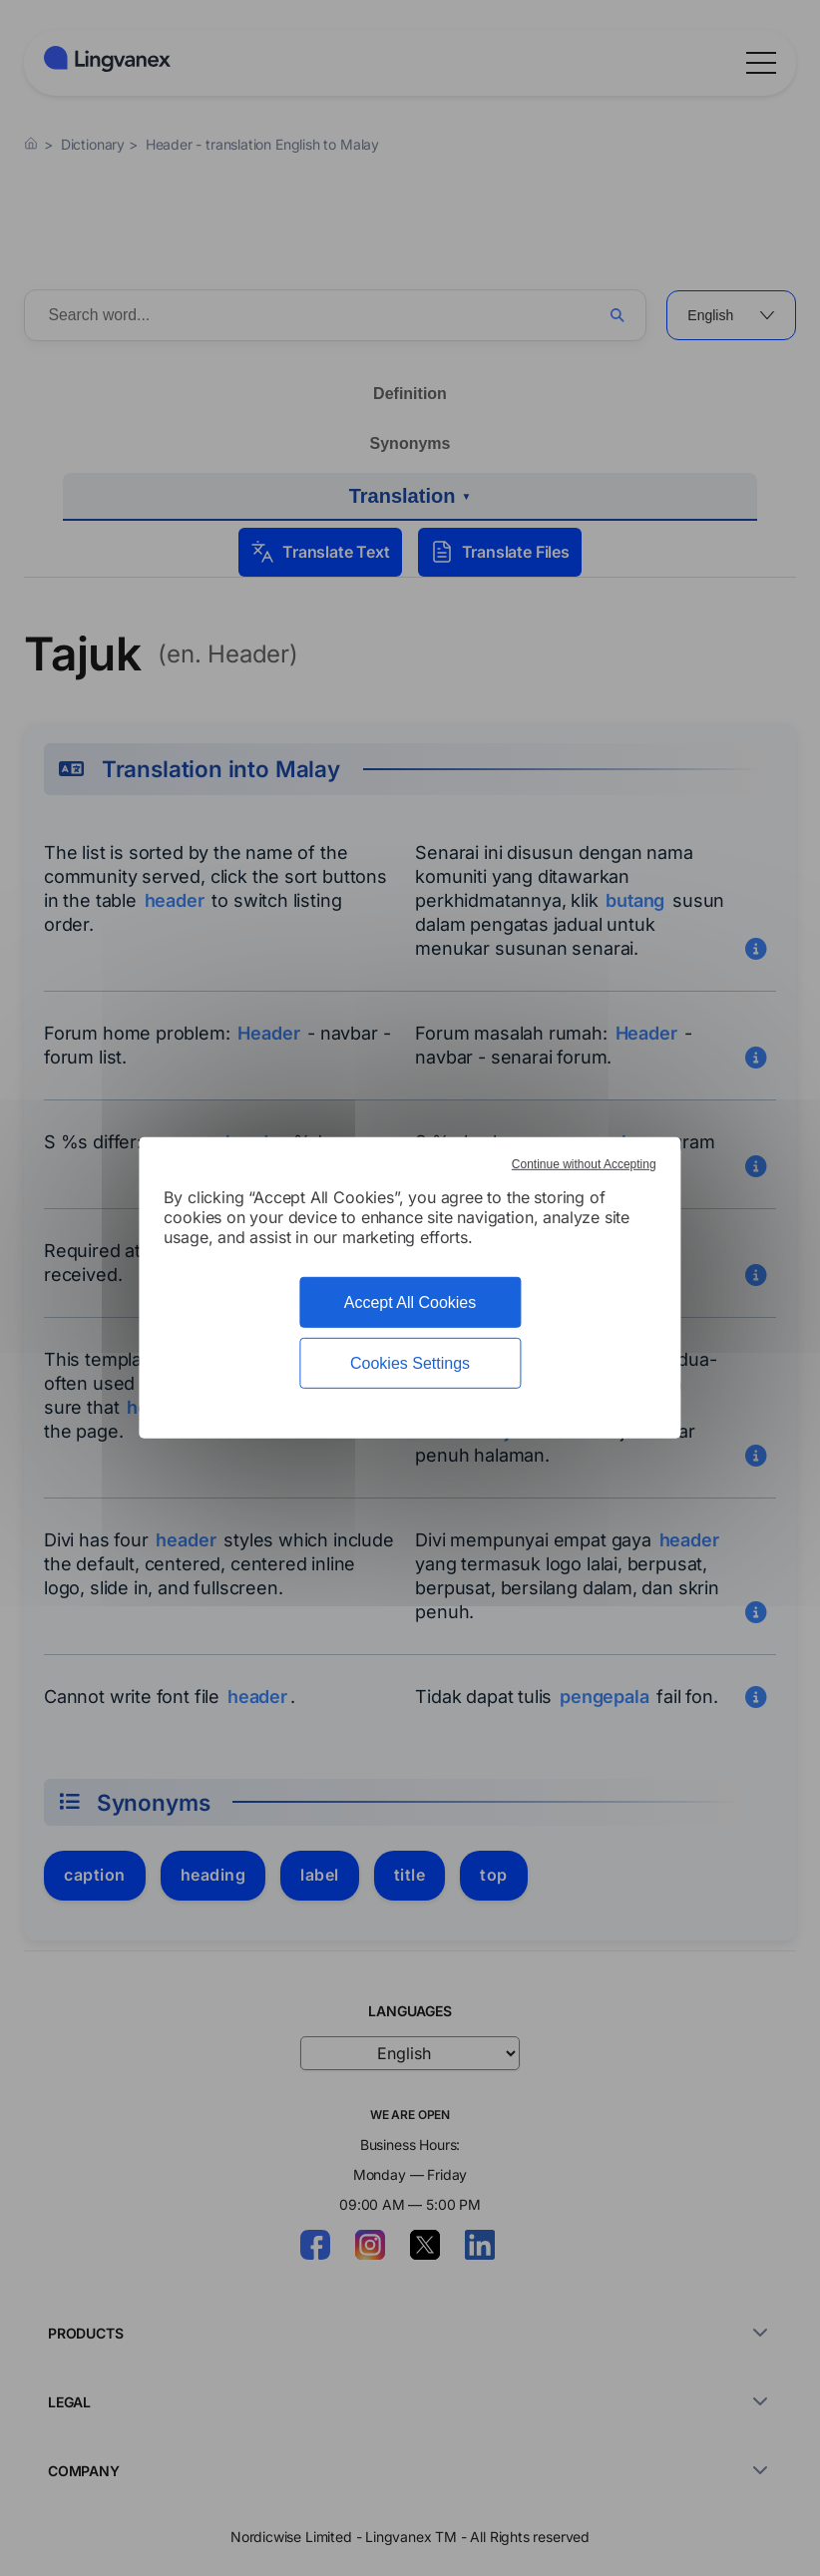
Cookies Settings (410, 1363)
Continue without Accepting (584, 1164)
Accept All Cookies (410, 1302)
